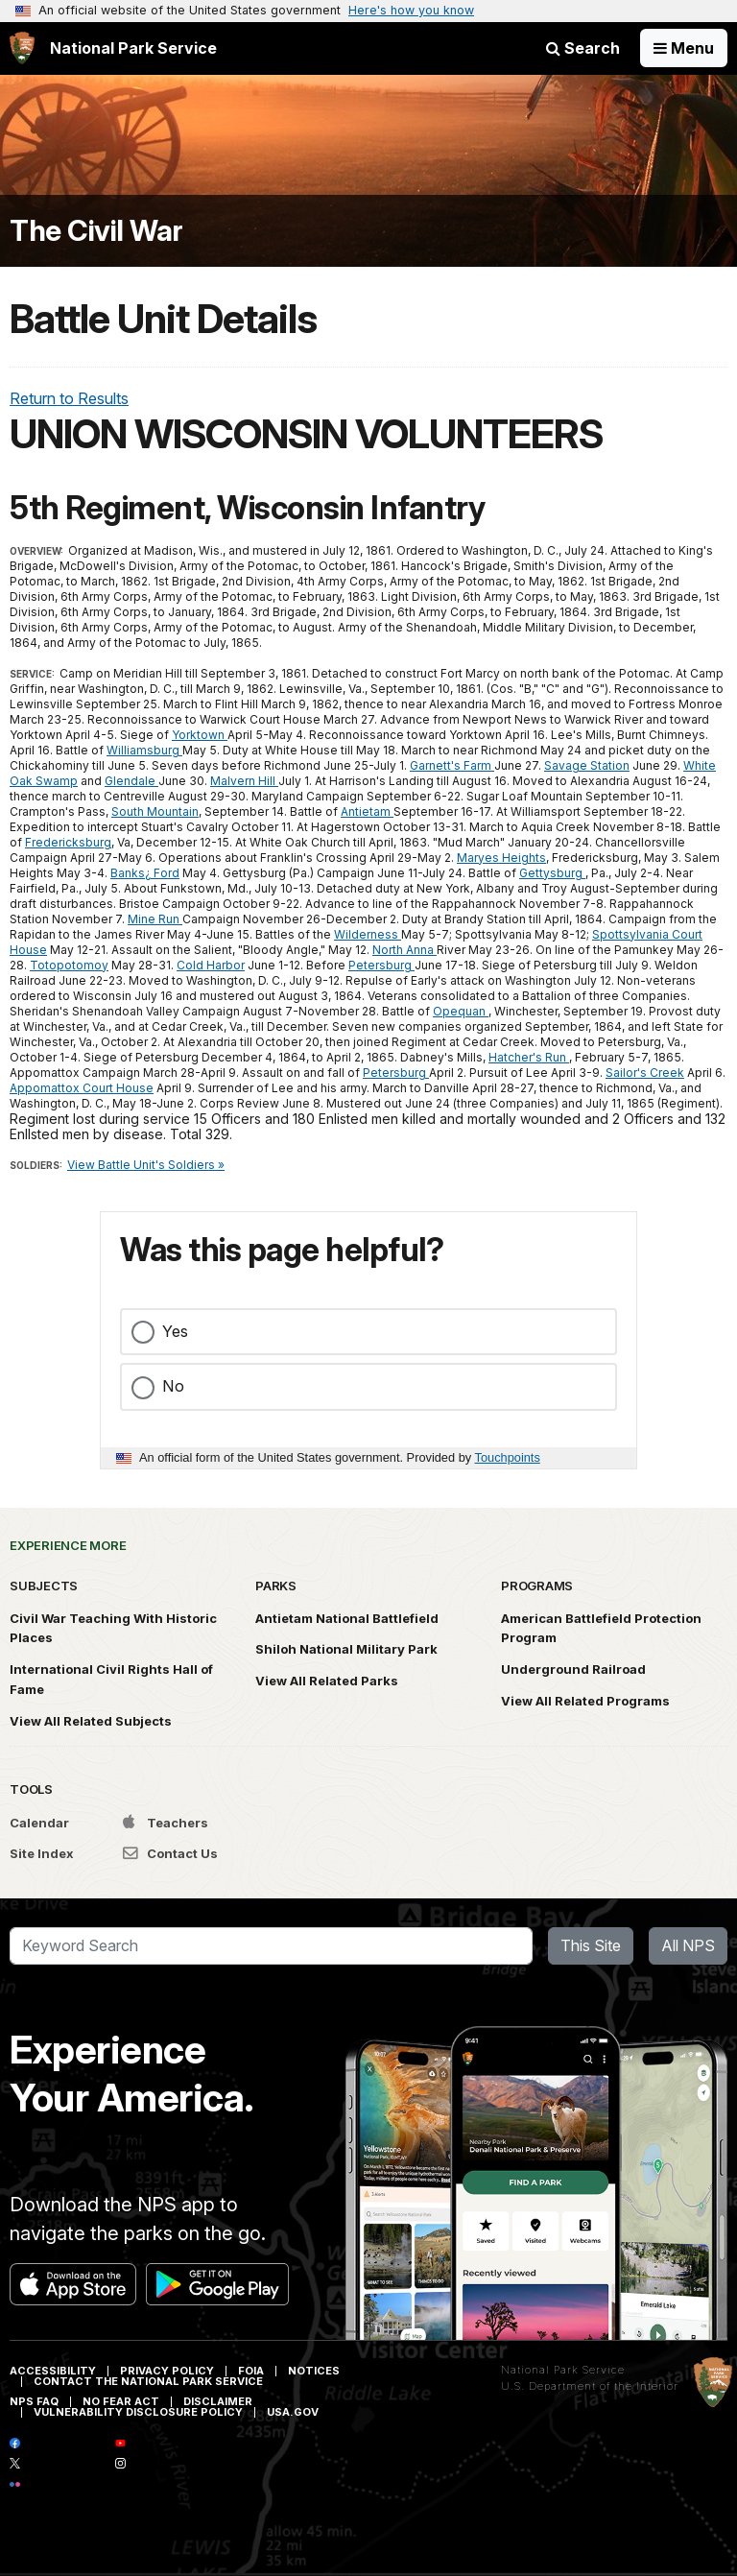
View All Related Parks (326, 1680)
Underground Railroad (573, 1669)
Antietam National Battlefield (347, 1618)
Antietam (367, 811)
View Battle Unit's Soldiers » (146, 1164)
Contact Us (170, 1853)
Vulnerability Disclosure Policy (138, 2412)
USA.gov (293, 2412)
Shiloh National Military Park (346, 1649)
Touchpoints (507, 1457)
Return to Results (69, 398)
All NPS (688, 1945)
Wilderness (367, 934)
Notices (314, 2370)
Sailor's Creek (645, 1072)
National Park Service (563, 2369)
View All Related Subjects (91, 1721)
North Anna (404, 949)
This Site (590, 1945)
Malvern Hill (244, 781)
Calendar (39, 1822)
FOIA (251, 2370)
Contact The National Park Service (148, 2381)
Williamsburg (144, 750)
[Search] (271, 1946)
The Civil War (96, 231)
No (173, 1385)
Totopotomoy (69, 965)
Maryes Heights (501, 857)
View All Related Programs (585, 1700)
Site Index (42, 1853)
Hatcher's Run (528, 1057)
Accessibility (53, 2370)
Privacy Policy (167, 2370)
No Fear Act (121, 2401)
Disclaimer (217, 2401)
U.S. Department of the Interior (589, 2386)
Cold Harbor (211, 965)
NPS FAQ (34, 2401)
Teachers (165, 1822)
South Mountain (155, 811)
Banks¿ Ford (144, 873)
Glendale (131, 781)
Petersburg (381, 965)
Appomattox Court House (82, 1088)
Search (583, 48)
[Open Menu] (683, 48)
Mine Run (155, 919)
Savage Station (587, 765)
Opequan (460, 1011)
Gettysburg (552, 873)
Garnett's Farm (452, 765)
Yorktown (199, 734)
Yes (175, 1331)
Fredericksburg (68, 842)
